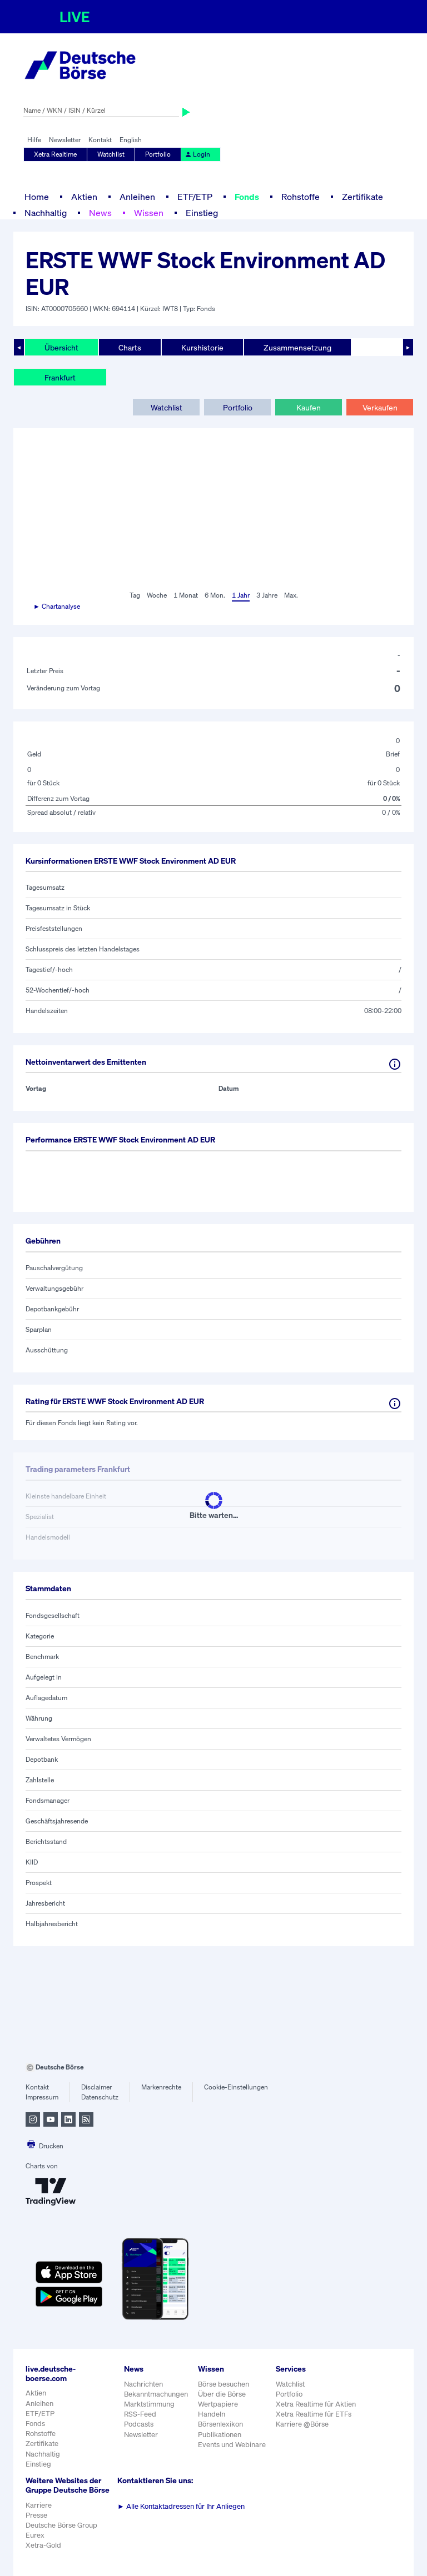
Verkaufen (380, 407)
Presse (36, 2515)
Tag (135, 595)
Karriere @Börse (302, 2424)
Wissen (148, 213)
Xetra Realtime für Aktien (316, 2404)
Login (197, 154)
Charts (129, 347)
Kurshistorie (202, 347)
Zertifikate (362, 197)
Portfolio (158, 154)
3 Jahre (266, 595)
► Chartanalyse (56, 606)
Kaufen (308, 407)
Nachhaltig (45, 213)
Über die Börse (222, 2394)
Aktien (84, 197)
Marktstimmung (149, 2404)
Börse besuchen (223, 2384)
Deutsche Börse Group (61, 2525)
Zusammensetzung (297, 347)
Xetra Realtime (55, 154)
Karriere (39, 2505)
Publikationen (219, 2434)
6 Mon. (215, 595)
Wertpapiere (218, 2404)
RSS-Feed (140, 2414)
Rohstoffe (300, 197)
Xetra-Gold (43, 2545)
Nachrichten (143, 2384)
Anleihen (137, 197)
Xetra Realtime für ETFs (313, 2414)
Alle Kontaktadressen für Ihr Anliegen (181, 2506)
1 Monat (185, 595)
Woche (157, 595)
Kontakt (100, 140)
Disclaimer (96, 2087)
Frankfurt (60, 377)
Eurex (35, 2535)
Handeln (211, 2414)
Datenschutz (99, 2097)
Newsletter (65, 140)
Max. (291, 595)
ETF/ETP (194, 197)
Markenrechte (161, 2087)
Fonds (247, 197)
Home (36, 197)
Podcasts (138, 2424)
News (100, 213)
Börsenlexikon (220, 2424)
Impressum (42, 2097)
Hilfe (34, 140)
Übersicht (61, 347)
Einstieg (202, 213)
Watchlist (111, 154)
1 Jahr (241, 595)
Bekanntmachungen (156, 2394)
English (131, 140)
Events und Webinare (232, 2444)
